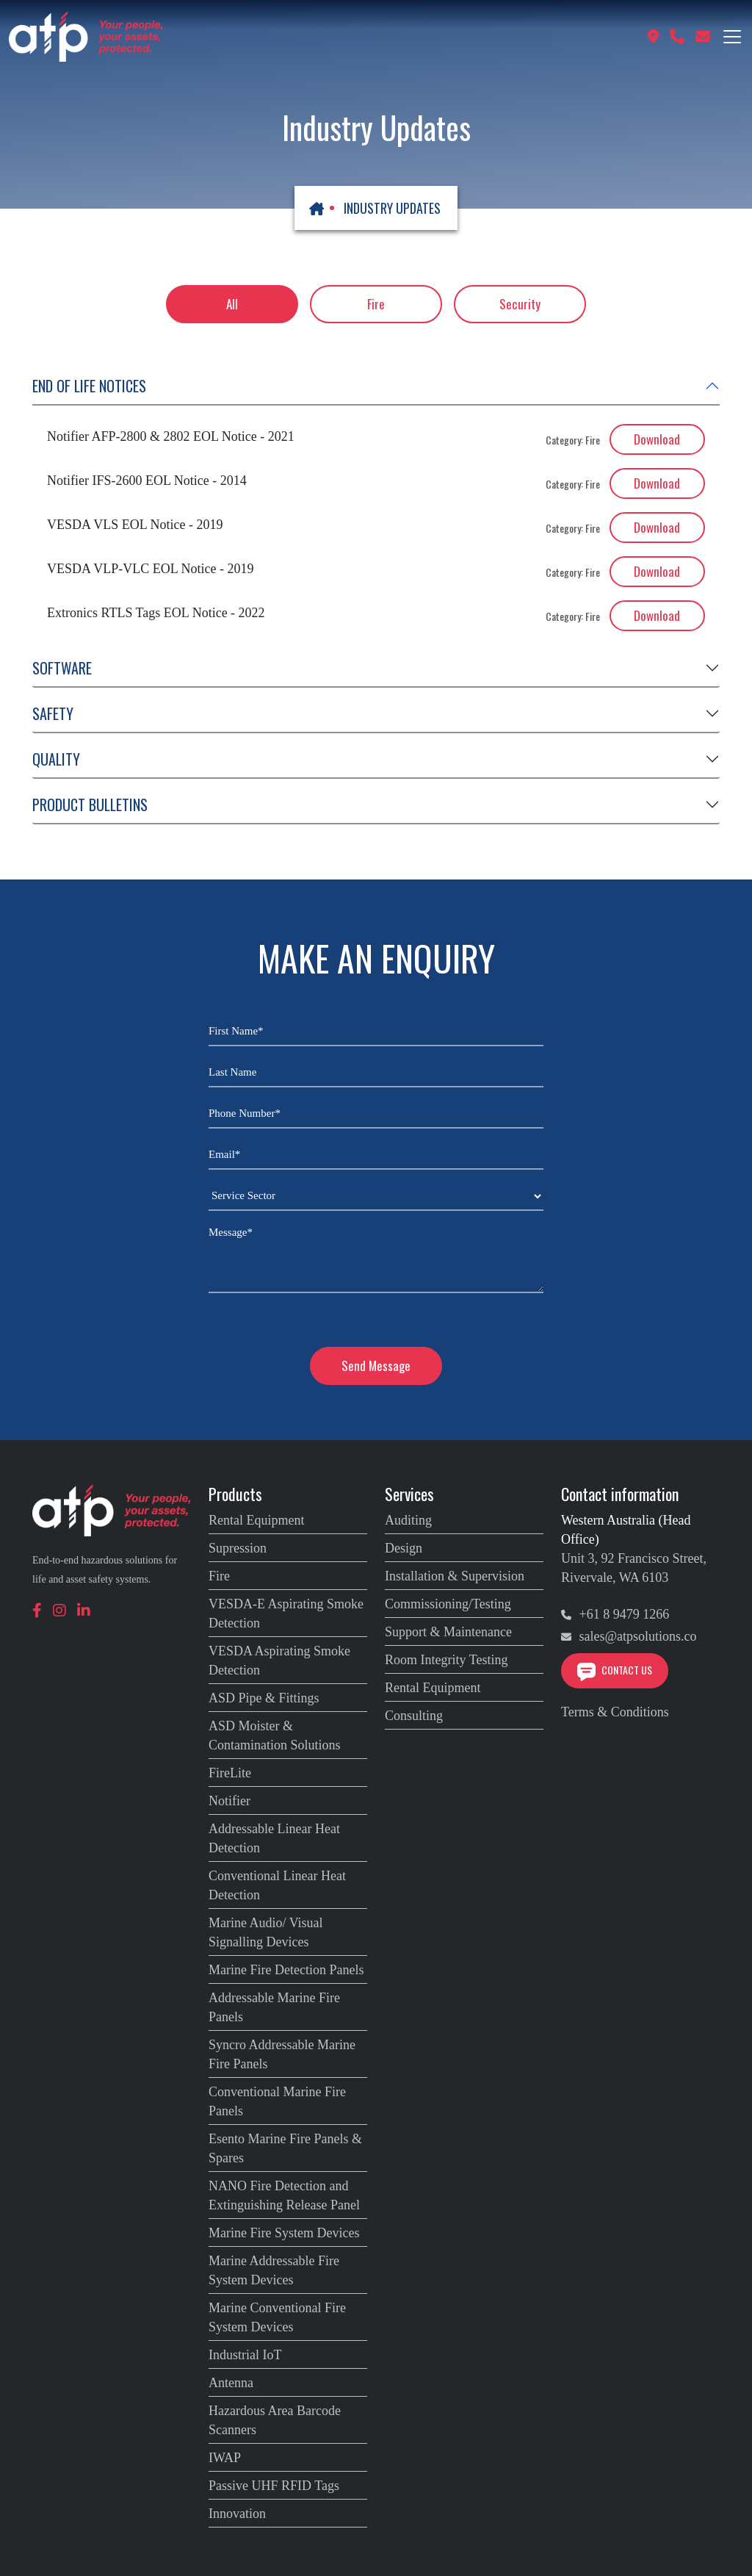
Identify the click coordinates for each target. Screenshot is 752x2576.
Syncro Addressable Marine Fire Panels (282, 2054)
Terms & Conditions (615, 1712)
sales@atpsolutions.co (629, 1636)
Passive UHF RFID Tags (274, 2485)
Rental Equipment (256, 1520)
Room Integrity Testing (446, 1659)
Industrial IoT (245, 2354)
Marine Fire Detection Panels (286, 1969)
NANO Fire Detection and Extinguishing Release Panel (284, 2195)
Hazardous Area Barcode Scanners (275, 2420)
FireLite (230, 1773)
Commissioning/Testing (448, 1604)
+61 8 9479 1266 (615, 1614)
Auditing (408, 1520)
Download (657, 439)
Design (403, 1548)
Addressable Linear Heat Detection (274, 1838)
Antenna (231, 2382)
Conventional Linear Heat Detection (277, 1885)
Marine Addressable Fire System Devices (274, 2270)
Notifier (229, 1801)
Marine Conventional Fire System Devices (277, 2317)
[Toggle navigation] (732, 37)
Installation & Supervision (454, 1576)
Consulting (414, 1715)
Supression (238, 1548)
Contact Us (614, 1669)
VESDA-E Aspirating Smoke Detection (286, 1613)
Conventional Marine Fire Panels (277, 2101)
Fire (376, 304)
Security (519, 304)
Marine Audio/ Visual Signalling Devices (266, 1932)
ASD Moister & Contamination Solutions (275, 1735)
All (232, 304)
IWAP (225, 2457)
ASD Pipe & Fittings (264, 1698)
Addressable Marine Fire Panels (274, 2007)
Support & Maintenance (448, 1632)
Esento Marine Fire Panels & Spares (285, 2148)
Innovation (237, 2513)
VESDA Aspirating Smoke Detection (279, 1660)
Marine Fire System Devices (284, 2233)
